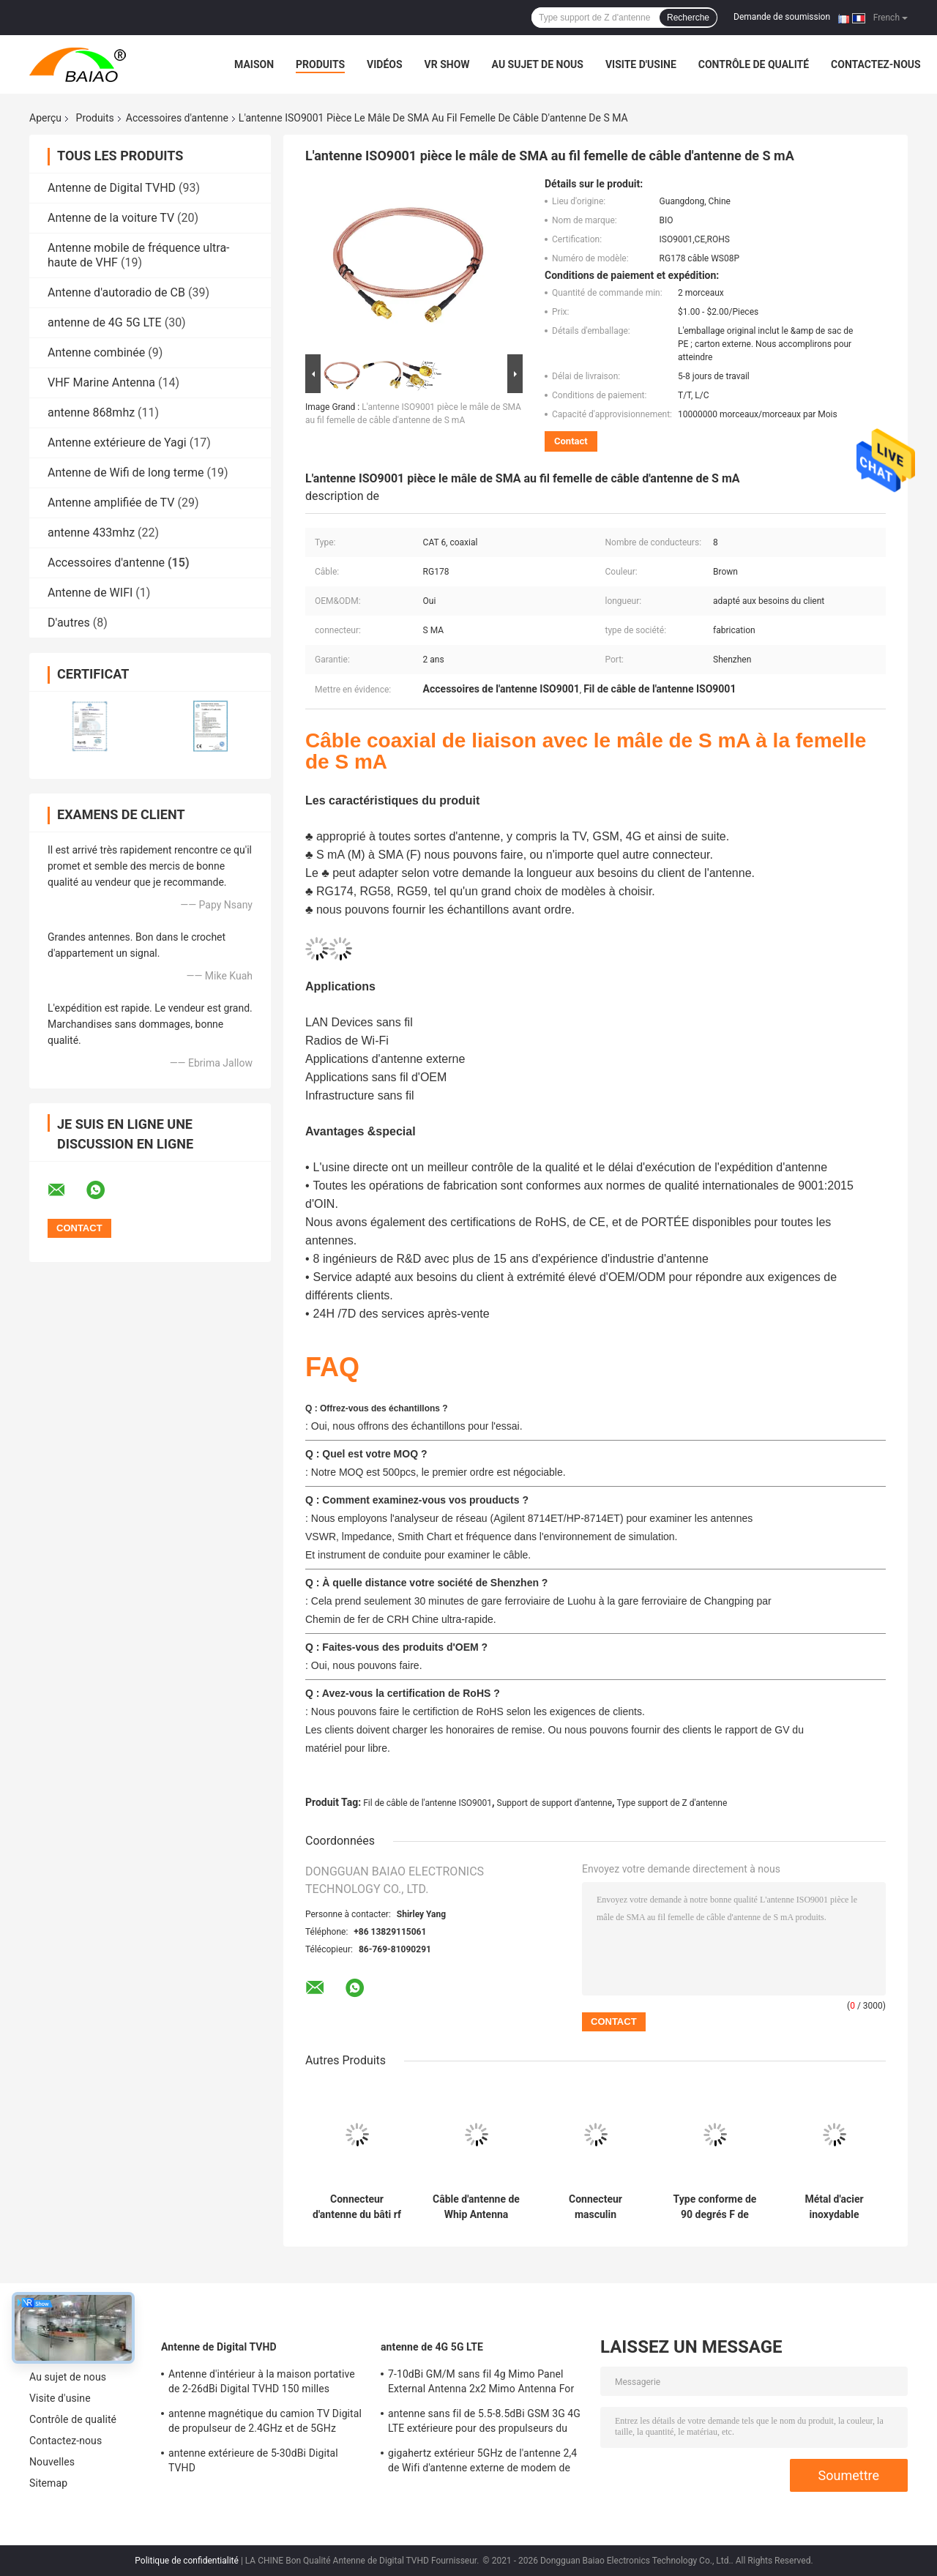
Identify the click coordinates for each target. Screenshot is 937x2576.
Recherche (688, 17)
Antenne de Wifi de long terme (126, 472)
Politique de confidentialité (187, 2561)
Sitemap (48, 2483)
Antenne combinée (96, 352)
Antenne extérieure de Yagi (117, 442)
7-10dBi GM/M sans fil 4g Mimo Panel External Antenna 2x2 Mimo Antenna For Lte (481, 2383)
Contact (571, 441)
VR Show (447, 64)
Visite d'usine (640, 64)
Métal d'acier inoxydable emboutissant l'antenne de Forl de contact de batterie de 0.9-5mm (834, 2207)
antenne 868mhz (91, 412)
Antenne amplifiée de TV (111, 502)
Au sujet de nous (537, 64)
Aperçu (45, 118)
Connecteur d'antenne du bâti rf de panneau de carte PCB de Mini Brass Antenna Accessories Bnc (357, 2207)
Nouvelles (52, 2462)
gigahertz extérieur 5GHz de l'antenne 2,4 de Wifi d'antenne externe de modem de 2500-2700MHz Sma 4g (482, 2462)
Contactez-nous (876, 64)
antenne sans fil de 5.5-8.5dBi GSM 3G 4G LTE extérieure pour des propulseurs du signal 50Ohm (484, 2423)
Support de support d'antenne (554, 1803)
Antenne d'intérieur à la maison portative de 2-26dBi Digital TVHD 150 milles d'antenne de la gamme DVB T (261, 2383)
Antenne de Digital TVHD (112, 188)
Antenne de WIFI (90, 593)
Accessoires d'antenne (177, 118)
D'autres (69, 623)
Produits (320, 64)
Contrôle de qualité (753, 64)
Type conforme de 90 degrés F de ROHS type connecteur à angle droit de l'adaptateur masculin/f (714, 2207)
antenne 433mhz (91, 533)
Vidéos (385, 64)
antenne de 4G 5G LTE (105, 322)
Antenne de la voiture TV (111, 218)
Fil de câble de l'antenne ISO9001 (427, 1803)
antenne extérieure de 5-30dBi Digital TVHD (253, 2460)
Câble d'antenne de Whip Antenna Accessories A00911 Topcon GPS (476, 2207)
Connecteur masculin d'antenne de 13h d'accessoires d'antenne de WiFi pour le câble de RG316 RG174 (595, 2207)
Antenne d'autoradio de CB (116, 292)
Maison (254, 64)
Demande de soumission (781, 17)
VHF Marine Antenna (101, 382)
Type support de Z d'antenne (672, 1803)
